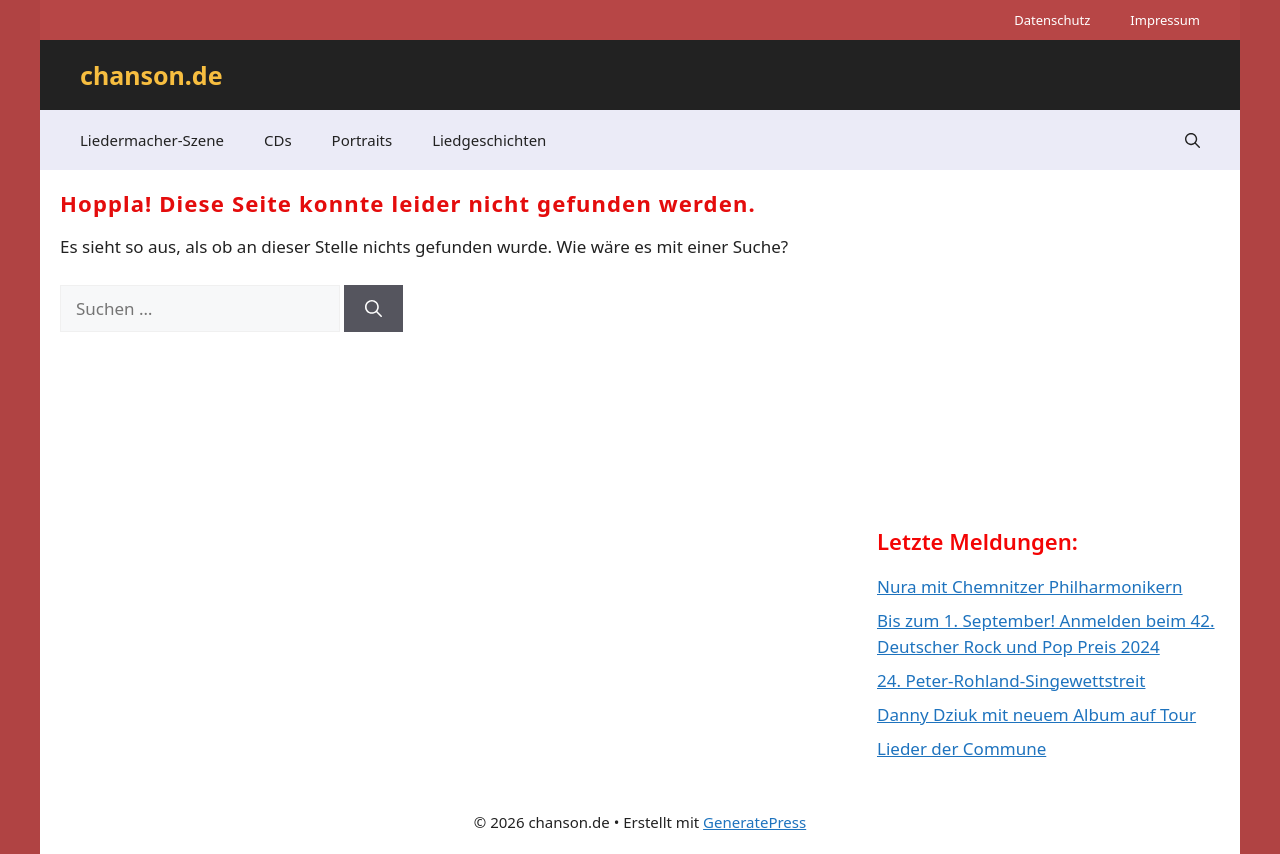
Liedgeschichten (489, 140)
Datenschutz (1052, 20)
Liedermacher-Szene (152, 140)
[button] (1192, 140)
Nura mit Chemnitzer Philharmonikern (1030, 586)
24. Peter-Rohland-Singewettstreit (1011, 680)
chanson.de (151, 75)
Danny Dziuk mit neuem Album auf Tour (1036, 714)
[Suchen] (373, 309)
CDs (278, 140)
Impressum (1165, 20)
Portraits (362, 140)
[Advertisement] (1027, 366)
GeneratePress (754, 822)
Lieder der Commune (961, 748)
